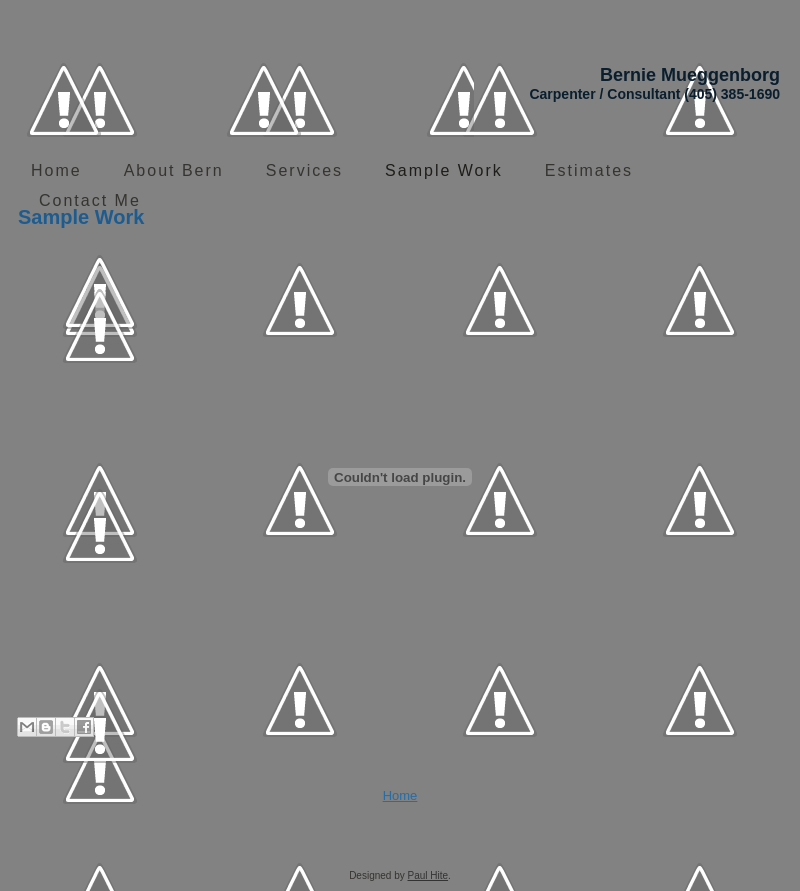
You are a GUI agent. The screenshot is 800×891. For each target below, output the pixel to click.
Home (400, 795)
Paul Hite (428, 875)
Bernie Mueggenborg (690, 75)
